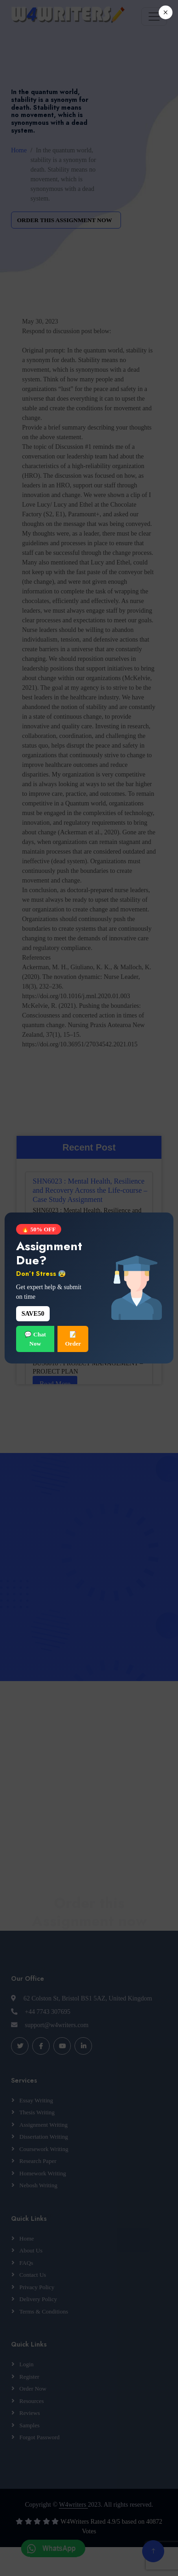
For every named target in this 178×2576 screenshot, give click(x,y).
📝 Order (73, 1339)
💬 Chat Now (35, 1339)
